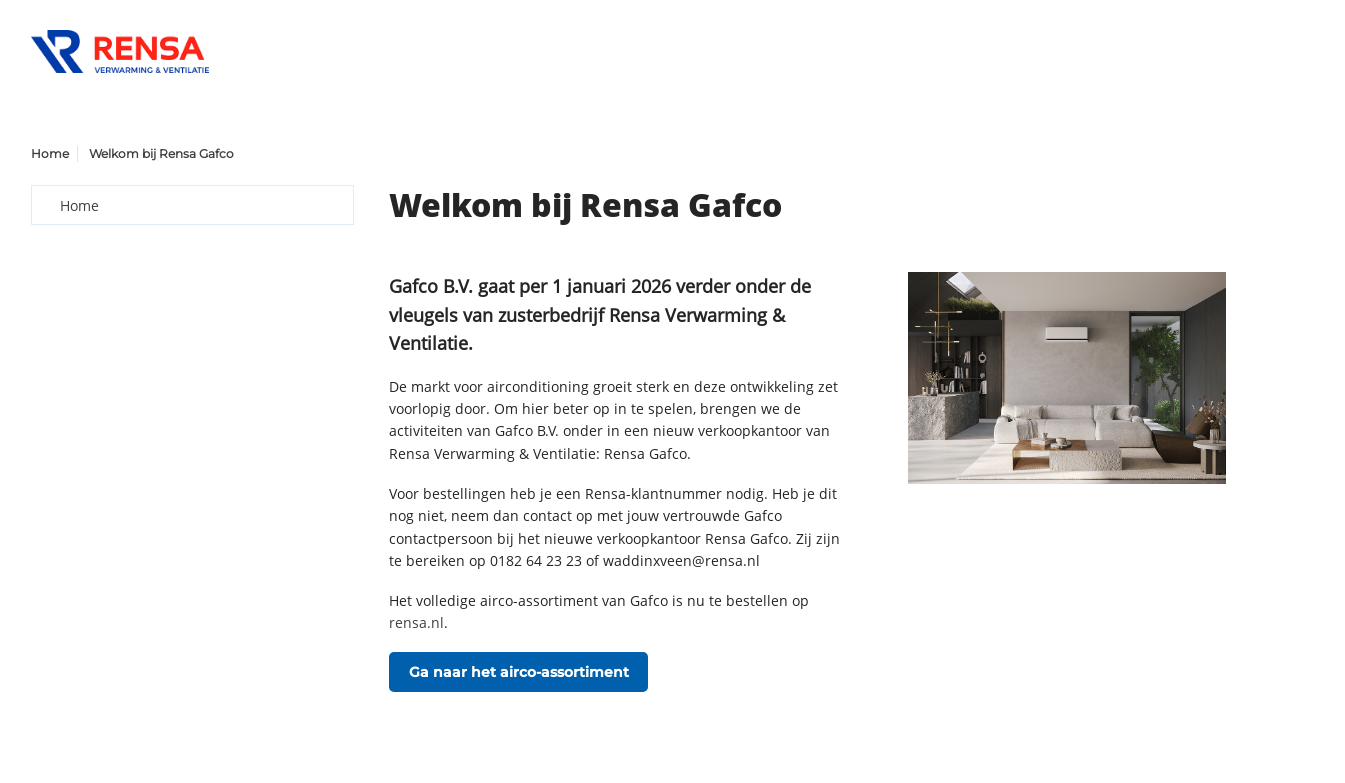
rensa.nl (416, 622)
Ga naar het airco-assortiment (519, 672)
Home (50, 153)
